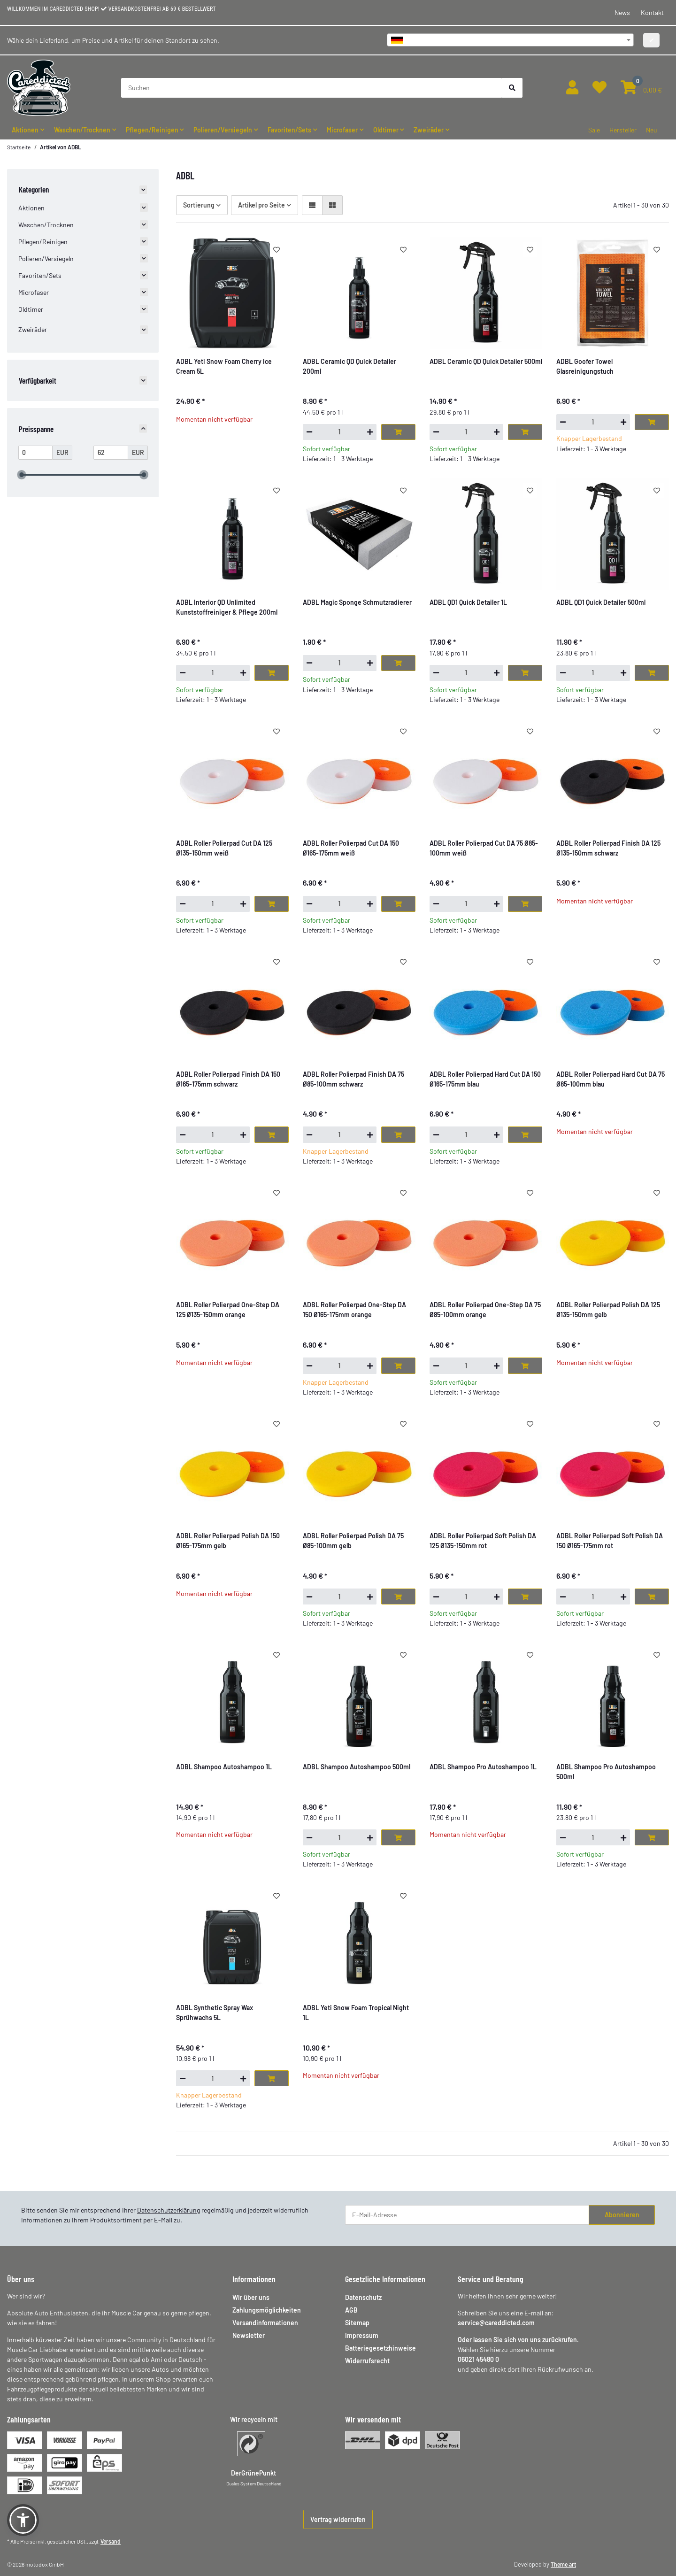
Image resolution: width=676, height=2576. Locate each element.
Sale (594, 130)
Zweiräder (32, 329)
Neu (651, 130)
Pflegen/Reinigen (43, 242)
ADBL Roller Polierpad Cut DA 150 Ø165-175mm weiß (351, 848)
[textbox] (510, 40)
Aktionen (31, 208)
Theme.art (563, 2564)
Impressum (361, 2335)
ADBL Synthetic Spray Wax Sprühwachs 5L (214, 2012)
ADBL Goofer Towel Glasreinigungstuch (585, 366)
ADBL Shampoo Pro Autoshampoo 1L (483, 1767)
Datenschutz (363, 2297)
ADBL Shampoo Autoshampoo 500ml (356, 1767)
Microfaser (33, 292)
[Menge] (339, 432)
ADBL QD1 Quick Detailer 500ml (600, 602)
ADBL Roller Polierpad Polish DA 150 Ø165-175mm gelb (228, 1541)
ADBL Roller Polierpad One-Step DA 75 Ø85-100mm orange (485, 1310)
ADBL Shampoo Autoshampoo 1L (224, 1767)
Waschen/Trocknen (46, 225)
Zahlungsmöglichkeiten (266, 2310)
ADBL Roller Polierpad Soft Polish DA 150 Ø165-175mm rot (609, 1541)
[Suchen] (311, 88)
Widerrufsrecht (367, 2361)
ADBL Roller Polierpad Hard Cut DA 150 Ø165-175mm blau (485, 1079)
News (622, 12)
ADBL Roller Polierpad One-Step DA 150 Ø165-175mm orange (354, 1310)
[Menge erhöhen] (370, 432)
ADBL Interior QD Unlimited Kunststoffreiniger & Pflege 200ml (226, 607)
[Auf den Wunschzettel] (277, 249)
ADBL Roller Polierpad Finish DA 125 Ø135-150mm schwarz (608, 848)
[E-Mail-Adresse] (467, 2215)
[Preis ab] (35, 453)
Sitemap (357, 2323)
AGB (351, 2310)
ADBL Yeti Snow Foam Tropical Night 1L (356, 2012)
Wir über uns (250, 2297)
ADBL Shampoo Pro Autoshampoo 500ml (606, 1772)
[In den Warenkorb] (398, 432)
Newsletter (248, 2335)
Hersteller (623, 130)
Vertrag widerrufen (338, 2519)
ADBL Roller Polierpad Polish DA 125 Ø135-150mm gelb (608, 1310)
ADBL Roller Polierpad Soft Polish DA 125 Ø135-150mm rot (483, 1541)
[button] (572, 87)
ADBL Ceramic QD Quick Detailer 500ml (486, 361)
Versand (110, 2541)
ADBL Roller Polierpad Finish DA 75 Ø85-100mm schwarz (353, 1079)
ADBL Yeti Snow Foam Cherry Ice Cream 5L (224, 366)
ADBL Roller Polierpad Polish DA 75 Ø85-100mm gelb (353, 1541)
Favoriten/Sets (39, 275)
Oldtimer (30, 309)
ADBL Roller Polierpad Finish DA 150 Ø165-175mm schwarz (228, 1079)
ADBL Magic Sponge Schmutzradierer (357, 602)
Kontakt (652, 12)
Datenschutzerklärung (168, 2210)
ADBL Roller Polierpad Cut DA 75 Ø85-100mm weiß (484, 848)
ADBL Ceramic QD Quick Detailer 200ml (349, 366)
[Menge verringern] (309, 432)
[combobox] (510, 39)
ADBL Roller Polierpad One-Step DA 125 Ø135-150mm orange (227, 1310)
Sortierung (199, 205)
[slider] (21, 474)
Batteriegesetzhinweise (380, 2348)
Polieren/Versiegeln (46, 258)
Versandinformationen (265, 2323)
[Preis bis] (110, 453)
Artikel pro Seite (261, 205)
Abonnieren (622, 2215)
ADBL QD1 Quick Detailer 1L (468, 602)
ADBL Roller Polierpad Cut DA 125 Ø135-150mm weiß (224, 848)
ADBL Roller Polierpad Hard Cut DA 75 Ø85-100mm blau (610, 1079)
